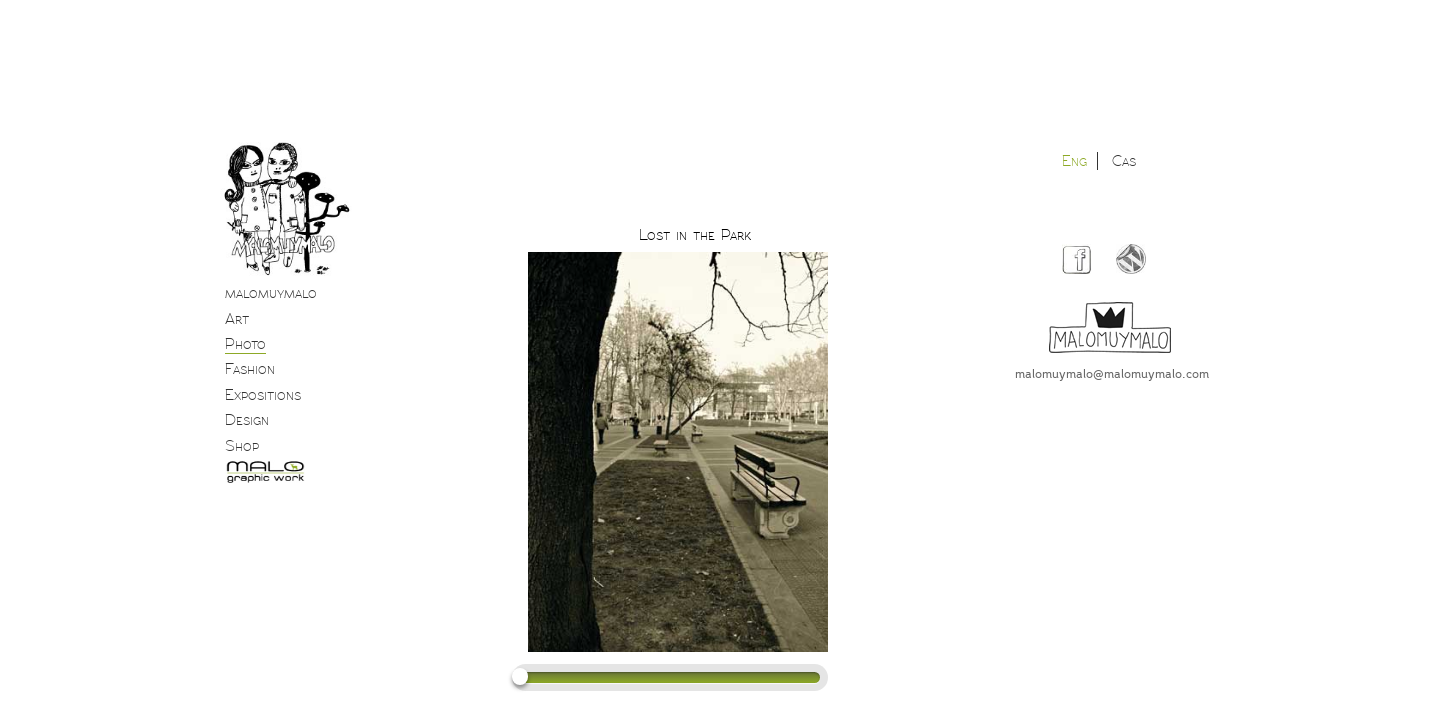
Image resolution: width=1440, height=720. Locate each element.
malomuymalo (271, 293)
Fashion (250, 369)
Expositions (263, 395)
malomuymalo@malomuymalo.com (1112, 373)
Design (247, 420)
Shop (242, 446)
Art (237, 319)
